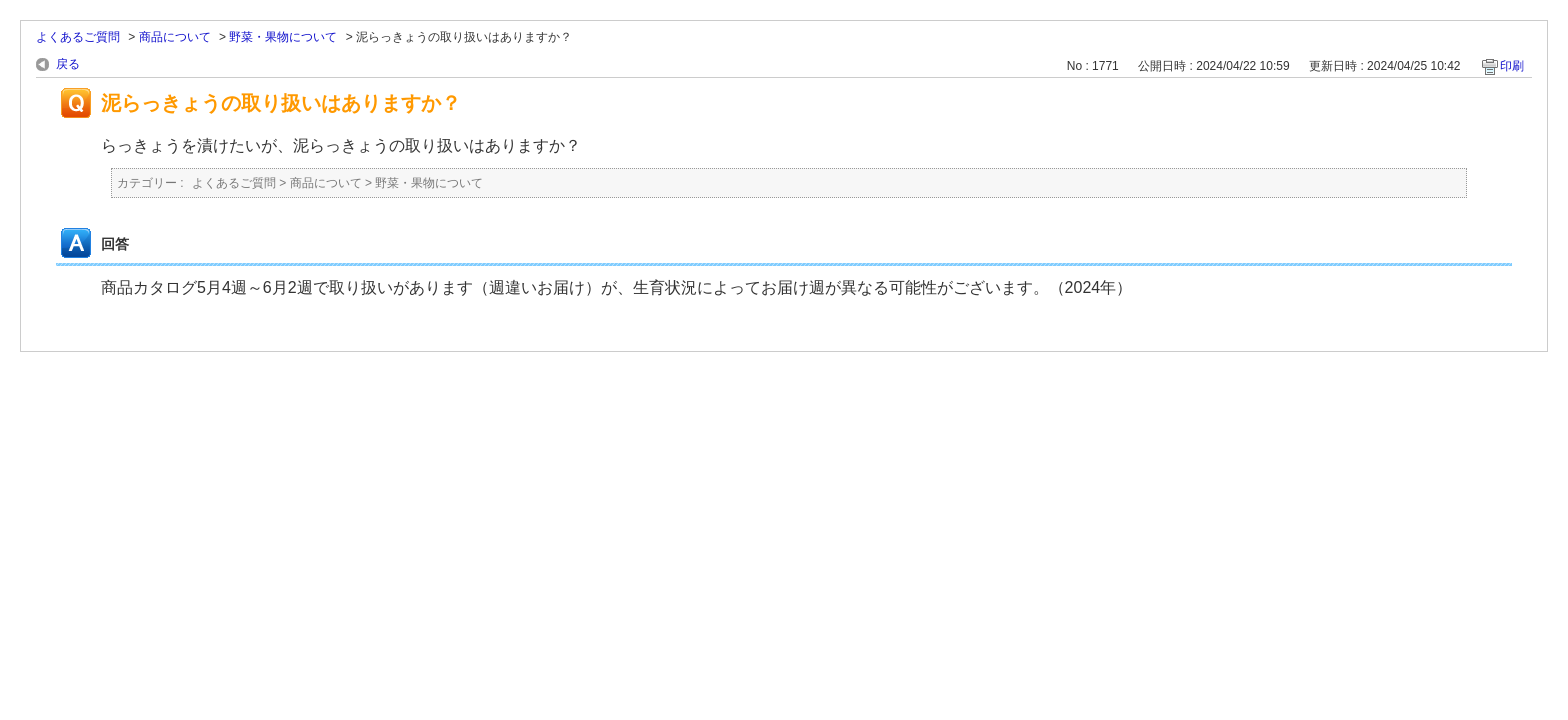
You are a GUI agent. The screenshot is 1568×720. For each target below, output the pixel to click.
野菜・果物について (283, 37)
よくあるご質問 (78, 37)
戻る (68, 64)
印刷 (1512, 66)
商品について (175, 37)
